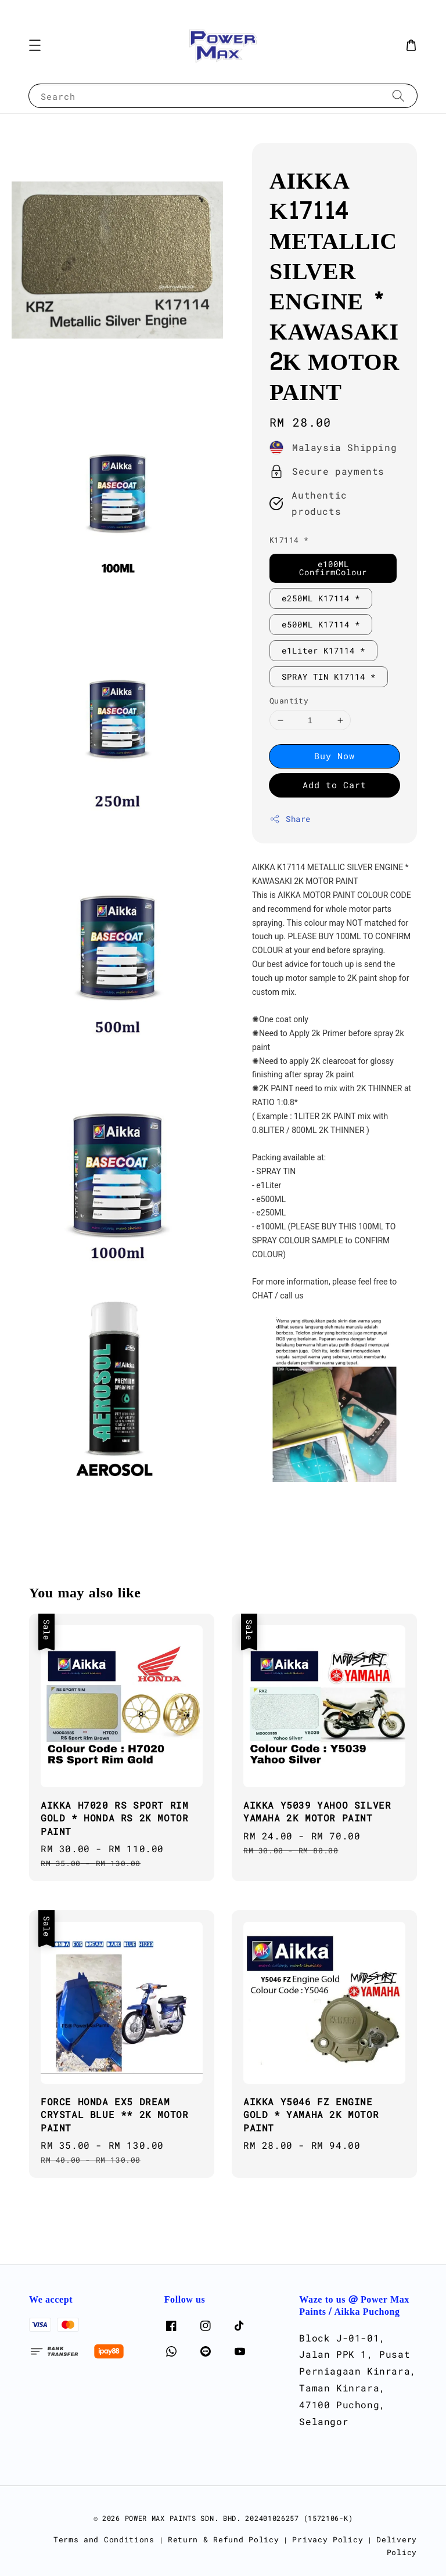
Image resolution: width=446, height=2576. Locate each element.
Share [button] (290, 818)
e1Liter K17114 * (323, 650)
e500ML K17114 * (321, 624)
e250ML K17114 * (321, 598)
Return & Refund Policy (223, 2539)
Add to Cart (334, 785)
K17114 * (288, 540)
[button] (35, 45)
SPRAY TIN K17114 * (329, 676)
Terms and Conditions (103, 2539)
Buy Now (334, 756)
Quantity (288, 700)
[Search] (398, 95)
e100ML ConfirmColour (333, 568)
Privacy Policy (327, 2539)
